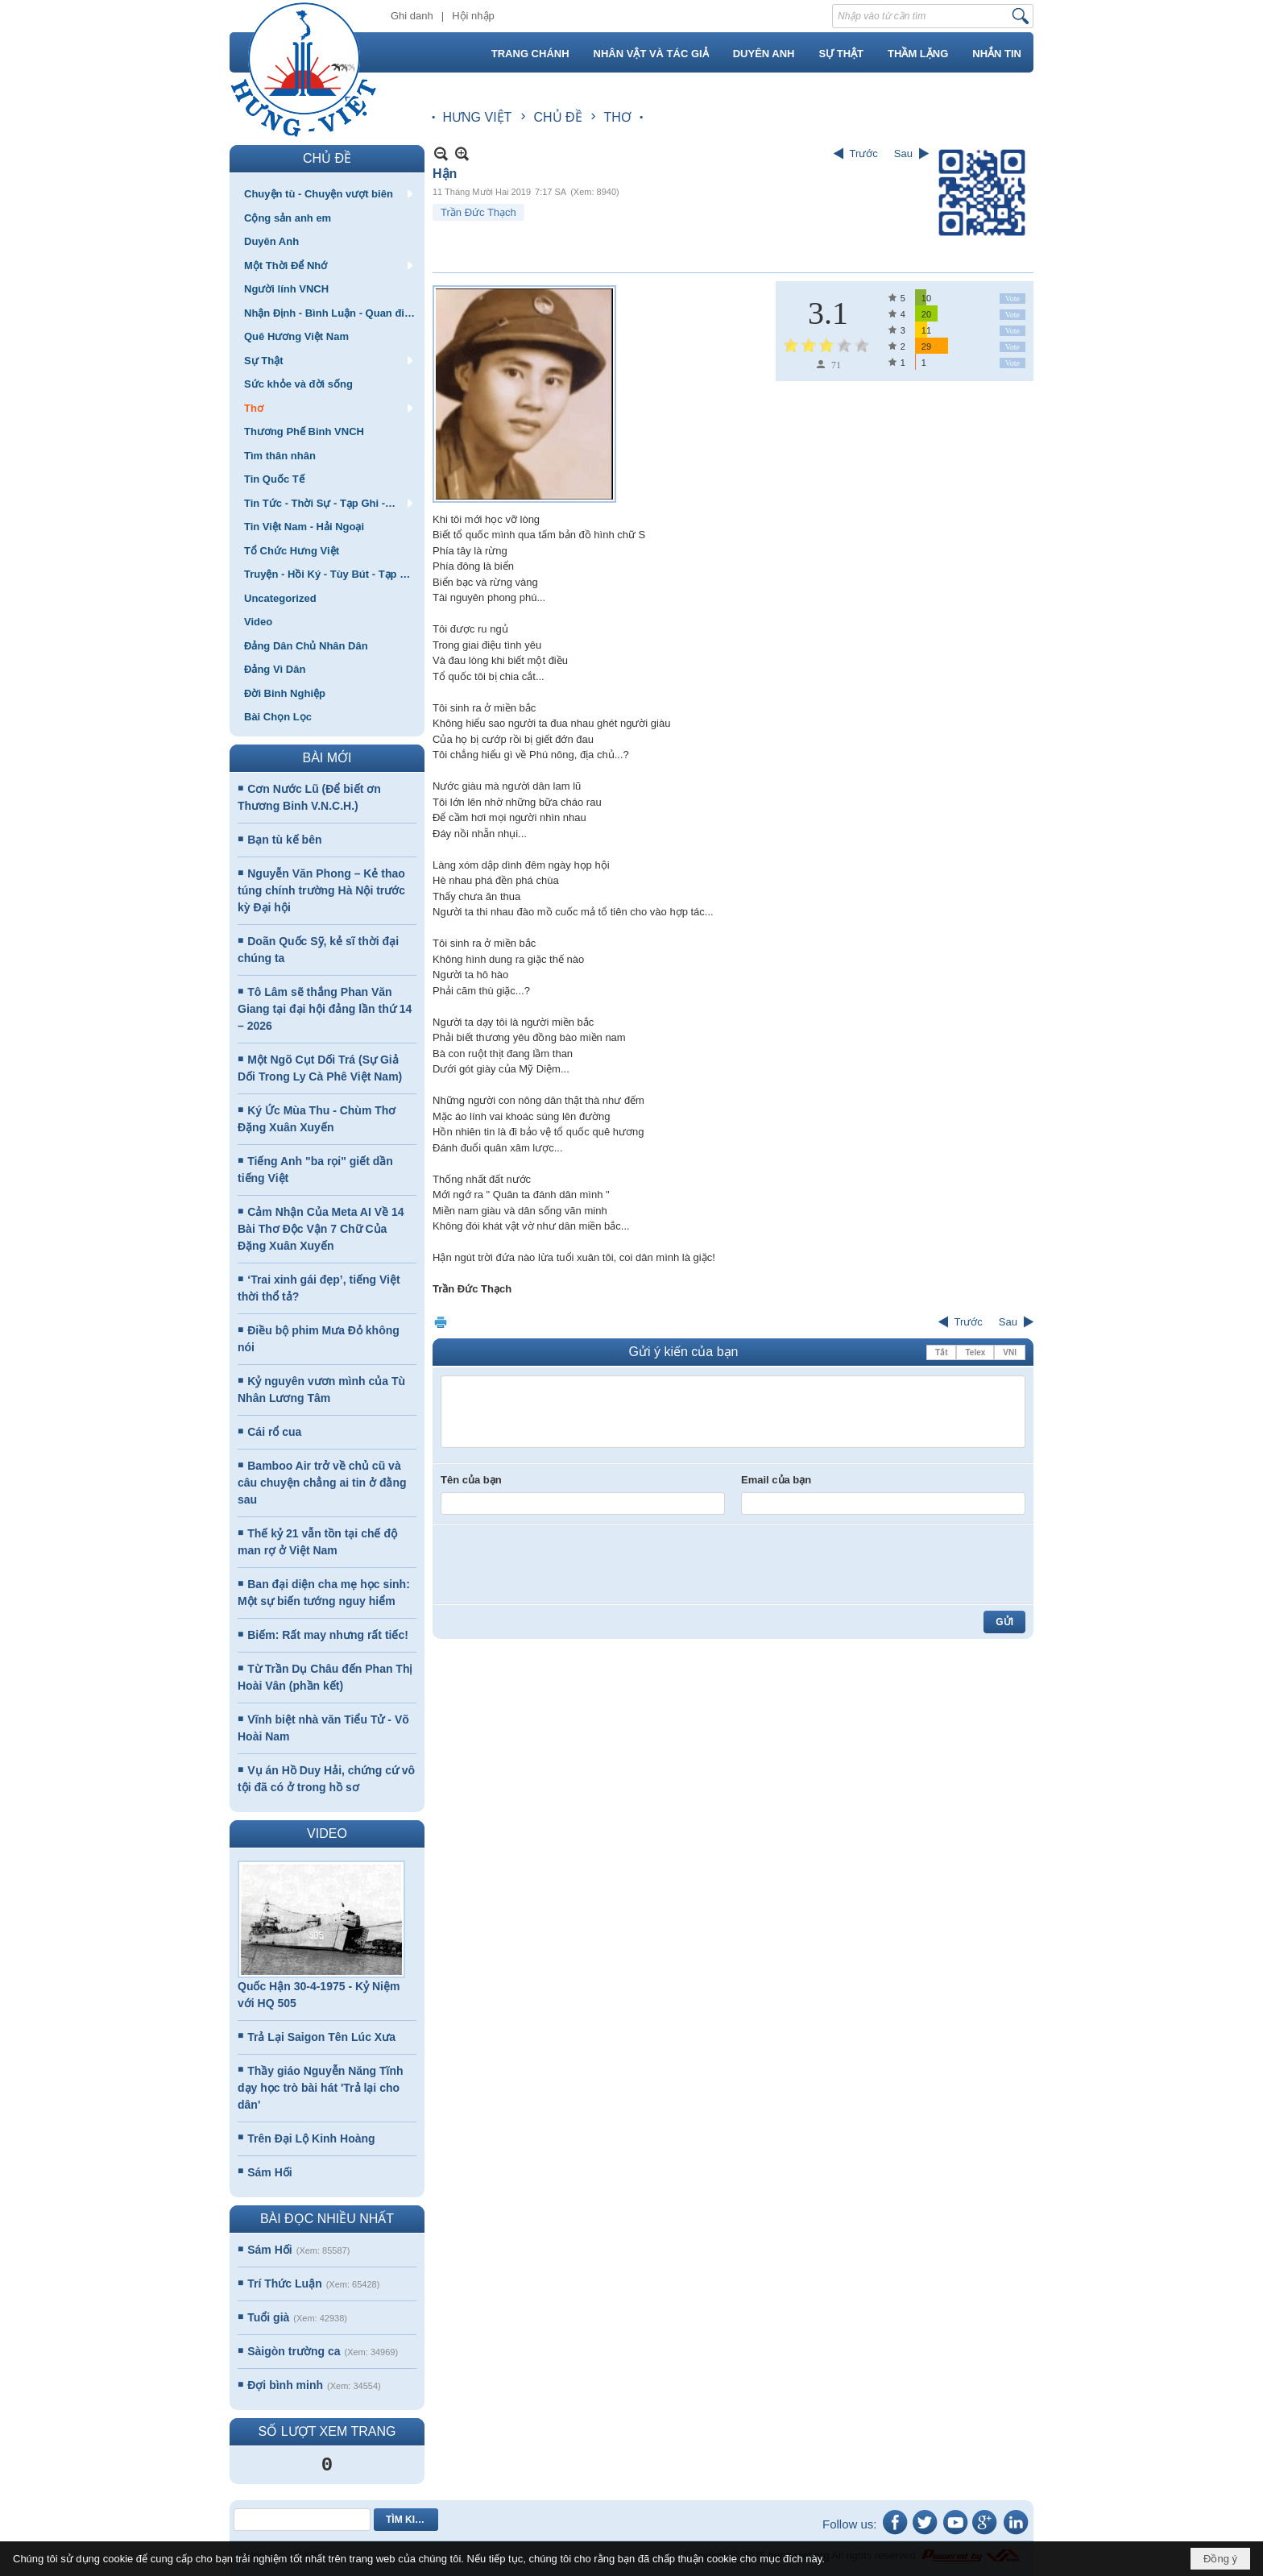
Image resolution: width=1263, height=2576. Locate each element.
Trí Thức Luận (284, 2283)
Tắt (941, 1352)
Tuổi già (268, 2317)
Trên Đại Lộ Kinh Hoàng (311, 2138)
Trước (864, 153)
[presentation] (563, 1564)
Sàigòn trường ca (293, 2351)
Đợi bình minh (285, 2385)
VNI (1010, 1352)
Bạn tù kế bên (284, 839)
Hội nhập (473, 16)
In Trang (441, 1321)
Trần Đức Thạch (478, 212)
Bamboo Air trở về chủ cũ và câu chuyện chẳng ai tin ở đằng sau (322, 1482)
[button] (327, 193)
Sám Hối (269, 2172)
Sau (903, 153)
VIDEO (327, 1833)
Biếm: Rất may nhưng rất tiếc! (327, 1634)
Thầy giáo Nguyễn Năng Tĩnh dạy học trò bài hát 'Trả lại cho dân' (321, 2087)
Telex (975, 1352)
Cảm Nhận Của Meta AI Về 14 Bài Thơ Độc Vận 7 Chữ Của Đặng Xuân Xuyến (321, 1228)
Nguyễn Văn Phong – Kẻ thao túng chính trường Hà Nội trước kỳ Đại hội (321, 890)
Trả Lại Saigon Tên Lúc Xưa (321, 2037)
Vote (1012, 298)
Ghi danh (412, 16)
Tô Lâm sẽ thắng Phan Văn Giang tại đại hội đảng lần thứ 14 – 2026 (325, 1008)
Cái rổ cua (274, 1431)
